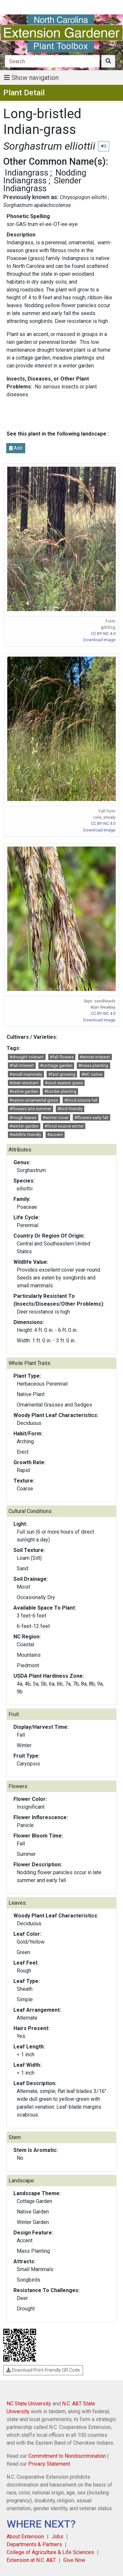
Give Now (74, 2560)
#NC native (91, 1074)
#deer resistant (24, 1082)
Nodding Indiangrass (44, 176)
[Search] (52, 61)
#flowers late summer (30, 1108)
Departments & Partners (34, 2544)
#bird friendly (70, 1108)
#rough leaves (23, 1117)
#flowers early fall (91, 1117)
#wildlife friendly (25, 1134)
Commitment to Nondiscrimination (67, 2456)
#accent (55, 1134)
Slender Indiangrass (42, 184)
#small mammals (26, 1074)
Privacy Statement (49, 2464)
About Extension (25, 2536)
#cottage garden (56, 1065)
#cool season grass (64, 1082)
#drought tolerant (27, 1057)
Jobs (57, 2536)
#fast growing (61, 1074)
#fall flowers (62, 1057)
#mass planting (93, 1065)
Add (15, 448)
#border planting (60, 1091)
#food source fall (80, 1100)
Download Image (99, 639)
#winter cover (56, 1117)
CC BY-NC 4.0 (103, 633)
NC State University (29, 2403)
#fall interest (22, 1065)
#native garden (24, 1091)
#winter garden (24, 1126)
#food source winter (64, 1126)
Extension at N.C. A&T (31, 2560)
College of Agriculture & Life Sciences (50, 2552)
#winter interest (95, 1057)
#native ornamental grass (34, 1100)
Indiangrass (26, 172)
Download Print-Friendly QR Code (43, 2370)
